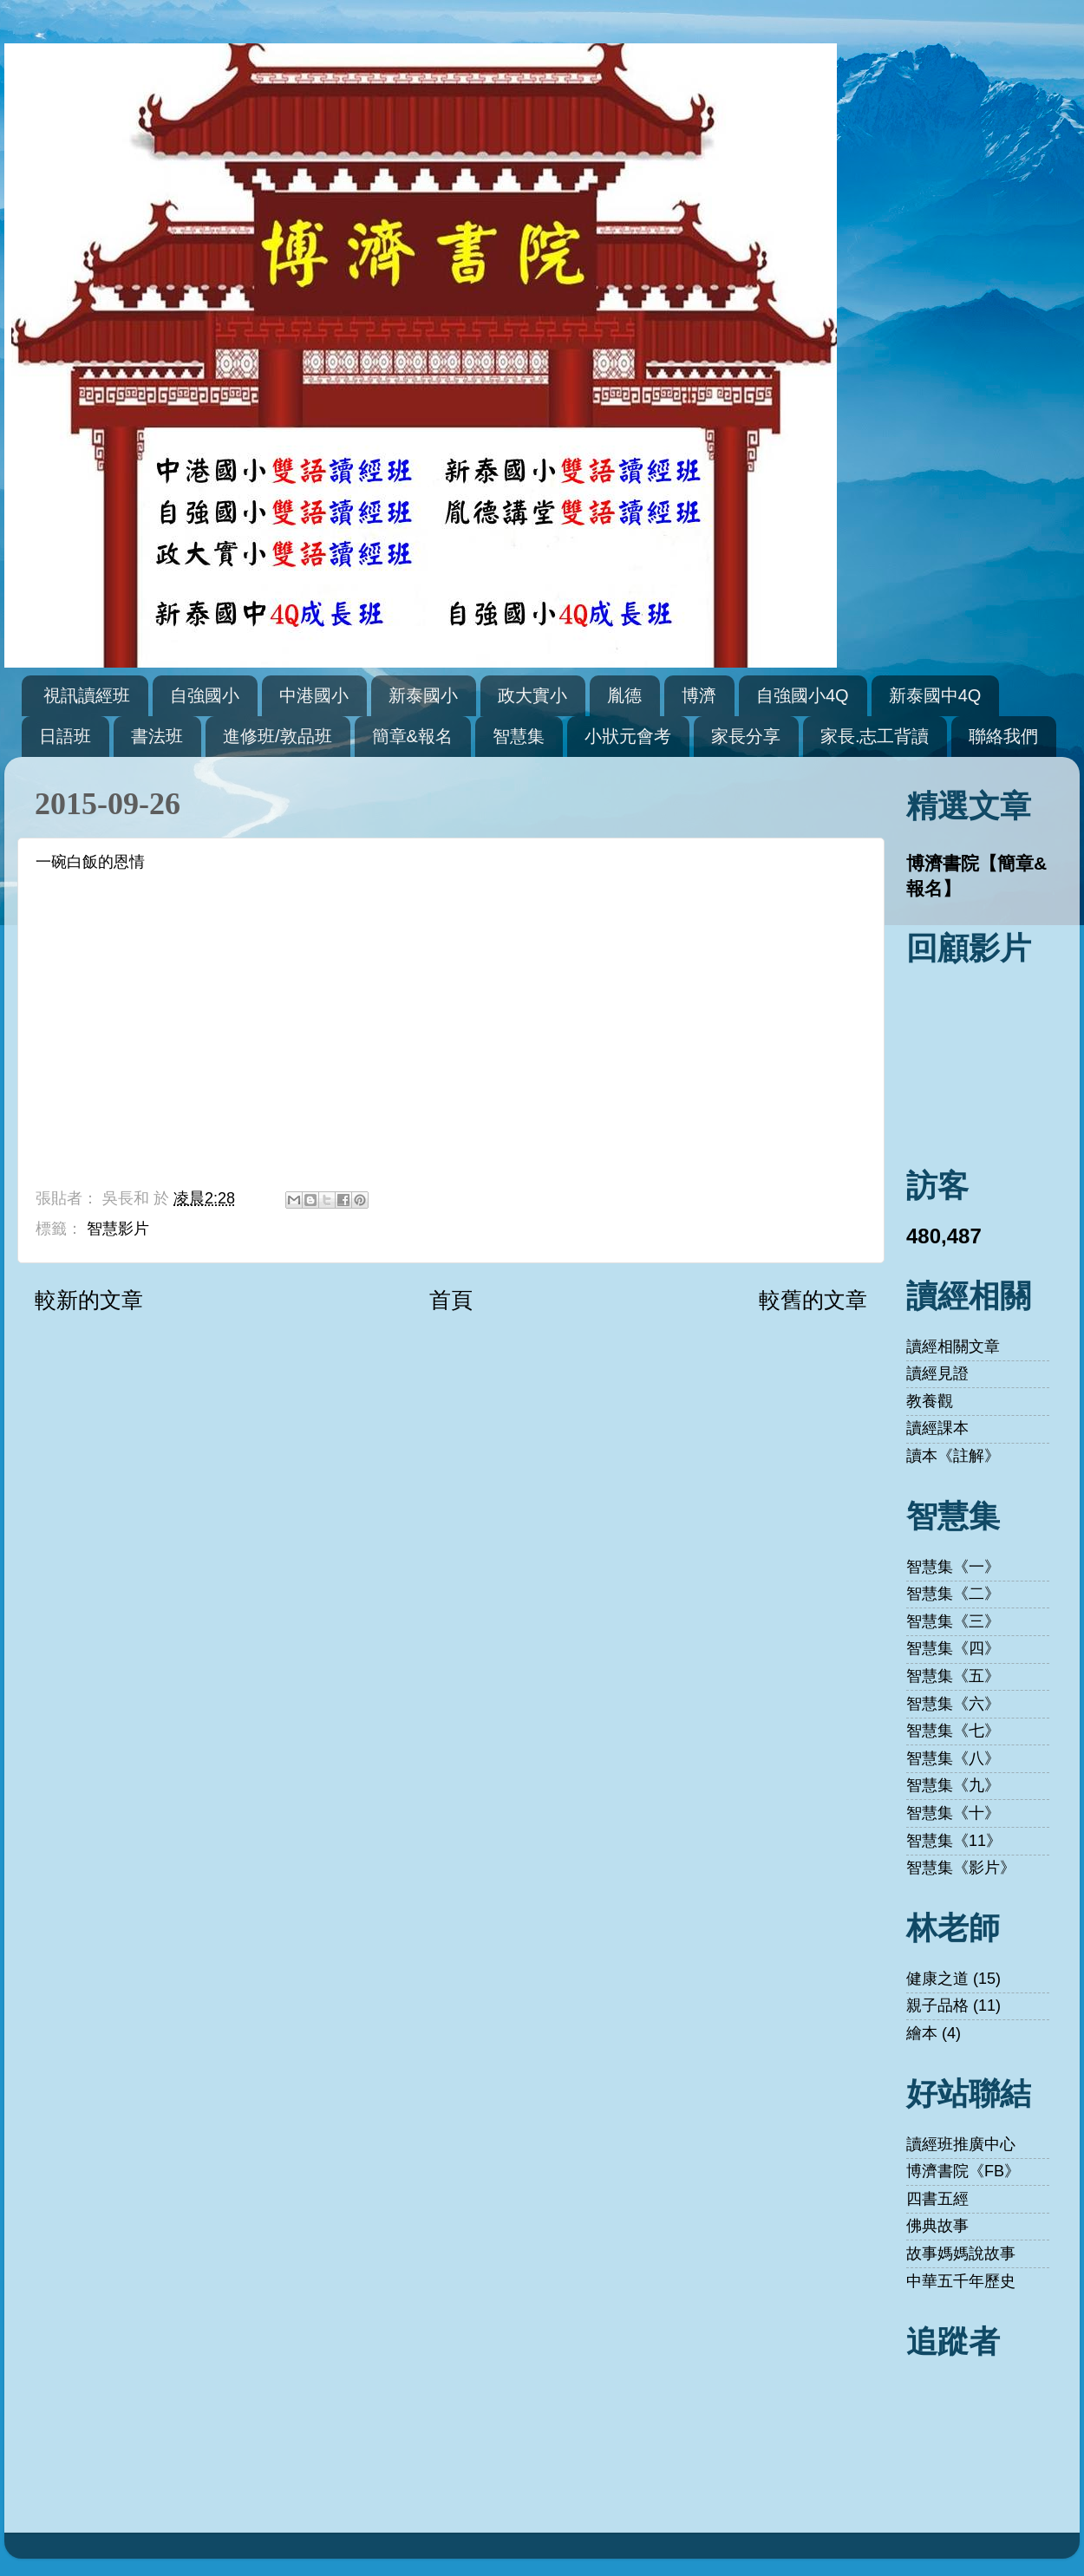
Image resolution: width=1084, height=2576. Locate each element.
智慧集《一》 (953, 1566)
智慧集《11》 (954, 1840)
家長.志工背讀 (875, 736)
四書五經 (937, 2199)
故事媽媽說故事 (960, 2253)
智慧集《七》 (953, 1730)
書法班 (157, 736)
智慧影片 (118, 1228)
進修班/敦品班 (277, 736)
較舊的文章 (813, 1300)
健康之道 (937, 1978)
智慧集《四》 (953, 1648)
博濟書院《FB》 (963, 2171)
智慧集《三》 (953, 1621)
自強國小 (204, 695)
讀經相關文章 (953, 1346)
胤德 (624, 695)
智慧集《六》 (953, 1703)
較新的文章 (89, 1300)
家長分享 (745, 736)
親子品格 (937, 2005)
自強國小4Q (802, 695)
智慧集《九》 (953, 1785)
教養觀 (929, 1401)
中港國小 (314, 695)
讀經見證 (937, 1373)
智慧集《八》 (953, 1758)
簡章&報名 (412, 736)
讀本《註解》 (953, 1455)
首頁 (451, 1300)
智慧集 (519, 736)
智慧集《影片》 (960, 1867)
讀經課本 (937, 1428)
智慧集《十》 (953, 1813)
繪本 (921, 2033)
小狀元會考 (627, 736)
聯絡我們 (1003, 736)
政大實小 (532, 695)
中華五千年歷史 (960, 2281)
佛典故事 (937, 2225)
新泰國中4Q (935, 695)
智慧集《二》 (953, 1593)
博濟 (699, 695)
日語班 (65, 736)
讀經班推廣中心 (960, 2144)
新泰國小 (423, 695)
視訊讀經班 (86, 695)
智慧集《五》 (953, 1676)
